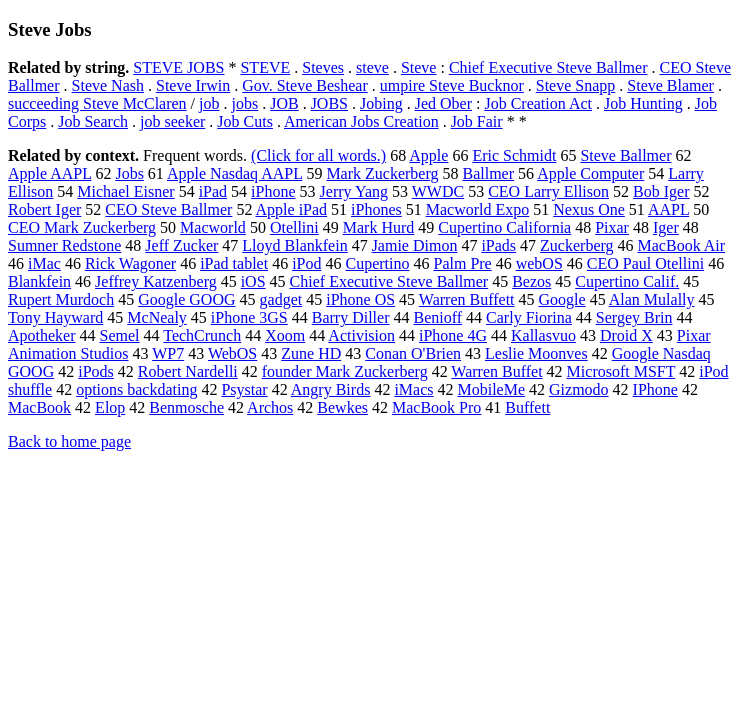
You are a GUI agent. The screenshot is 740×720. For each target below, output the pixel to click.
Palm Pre (462, 263)
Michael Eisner (125, 191)
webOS (539, 263)
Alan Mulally (652, 299)
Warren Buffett (467, 299)
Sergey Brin (634, 317)
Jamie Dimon (415, 245)
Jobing (381, 103)
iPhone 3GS (249, 317)
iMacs (413, 389)
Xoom (285, 335)
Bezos (531, 281)
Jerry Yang (354, 191)
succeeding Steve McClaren (97, 103)
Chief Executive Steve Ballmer (548, 67)
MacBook (39, 407)
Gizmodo (579, 389)
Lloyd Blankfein (294, 245)
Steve (419, 67)
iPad (213, 191)
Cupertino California (504, 227)
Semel (120, 335)
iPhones (376, 209)
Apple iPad (292, 209)
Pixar (612, 227)
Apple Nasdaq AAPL (234, 173)
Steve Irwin (193, 85)
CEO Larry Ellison (548, 191)
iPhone (273, 191)
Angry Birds (331, 389)
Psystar (244, 389)
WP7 (168, 353)
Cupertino (377, 263)
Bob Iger (661, 191)
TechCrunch (202, 335)
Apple (428, 155)
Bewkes (342, 407)
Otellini (294, 227)
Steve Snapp (576, 85)
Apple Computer (590, 173)
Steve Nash (108, 85)
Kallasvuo (543, 335)
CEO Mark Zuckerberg (82, 227)
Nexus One (589, 209)
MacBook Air (682, 245)
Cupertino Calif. (627, 281)
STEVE (265, 67)
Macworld (213, 227)
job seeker (172, 121)
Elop (110, 407)
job (209, 103)
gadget (281, 299)
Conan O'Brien (413, 353)
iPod (306, 263)
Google (562, 299)
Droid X (626, 335)
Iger (666, 227)
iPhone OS (360, 299)
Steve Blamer (670, 85)
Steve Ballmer (625, 155)
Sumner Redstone (64, 245)
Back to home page (69, 441)
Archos (270, 407)
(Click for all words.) (318, 155)
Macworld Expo (478, 209)
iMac (44, 263)
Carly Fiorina (529, 317)
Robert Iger (44, 209)
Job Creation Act (538, 103)
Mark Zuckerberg (382, 173)
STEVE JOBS (178, 67)
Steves (323, 67)
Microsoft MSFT (621, 371)
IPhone (655, 389)
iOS (253, 281)
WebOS (232, 353)
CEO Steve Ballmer (168, 209)
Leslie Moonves (536, 353)
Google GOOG (186, 299)
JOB (284, 103)
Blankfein (39, 281)
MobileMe (491, 389)
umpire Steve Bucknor (452, 85)
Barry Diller (351, 317)
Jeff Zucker (181, 245)
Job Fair (477, 121)
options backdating (136, 389)
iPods (96, 371)
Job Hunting (643, 103)
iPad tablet (234, 263)
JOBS (329, 103)
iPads (498, 245)
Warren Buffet (496, 371)
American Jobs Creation (361, 121)
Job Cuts (245, 121)
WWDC (438, 191)
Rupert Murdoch (61, 299)
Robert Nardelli (188, 371)
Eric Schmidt (514, 155)
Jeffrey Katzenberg (156, 281)
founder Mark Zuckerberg (345, 371)
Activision (361, 335)
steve (372, 67)
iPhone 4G (453, 335)
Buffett (527, 407)
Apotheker (42, 335)
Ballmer (488, 173)
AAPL (668, 209)
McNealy (157, 317)
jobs (245, 103)
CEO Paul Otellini (645, 263)
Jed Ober (443, 103)
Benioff (437, 317)
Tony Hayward (55, 317)
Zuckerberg (576, 245)
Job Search (93, 121)
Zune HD (311, 353)
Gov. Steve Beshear (305, 85)
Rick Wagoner (130, 263)
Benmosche (186, 407)
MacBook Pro (436, 407)
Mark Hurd (379, 227)
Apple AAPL (49, 173)
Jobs (129, 173)
